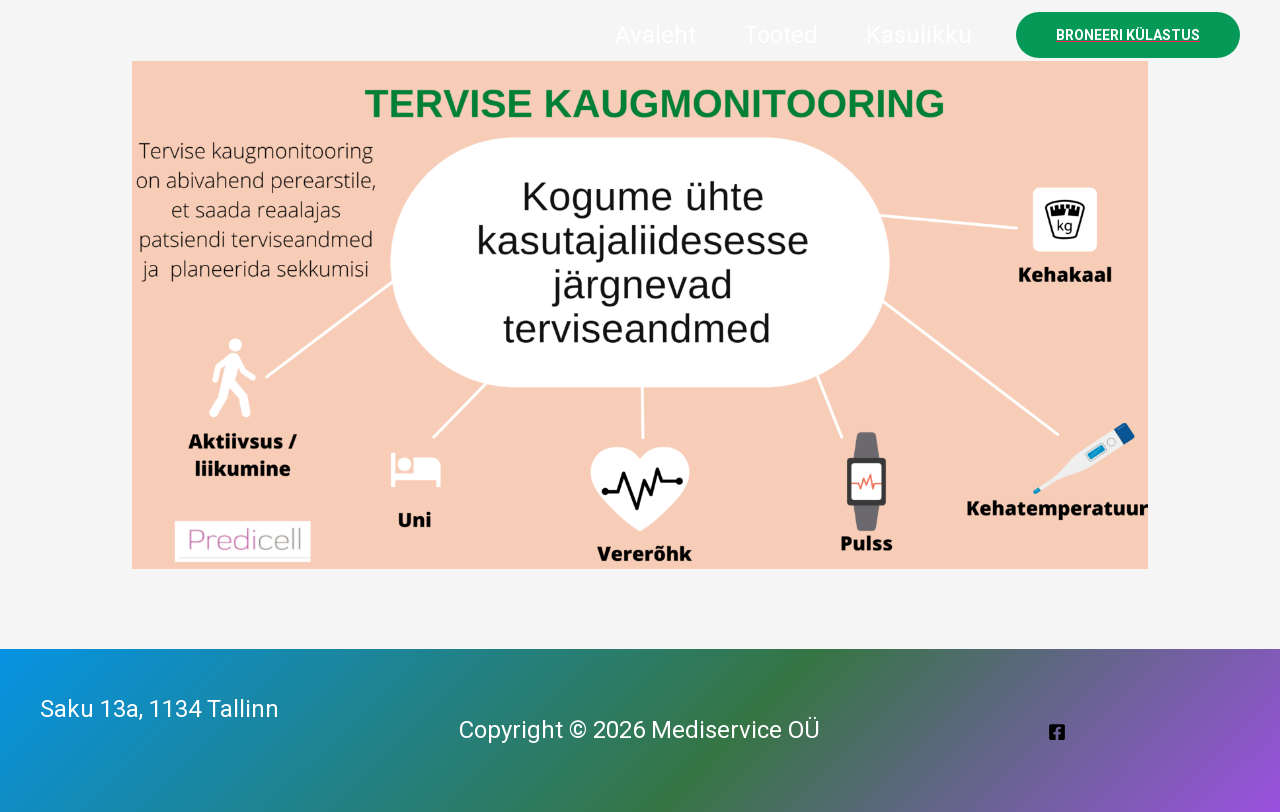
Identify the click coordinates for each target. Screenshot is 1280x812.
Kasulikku (919, 35)
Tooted (781, 35)
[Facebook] (1057, 732)
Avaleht (655, 35)
